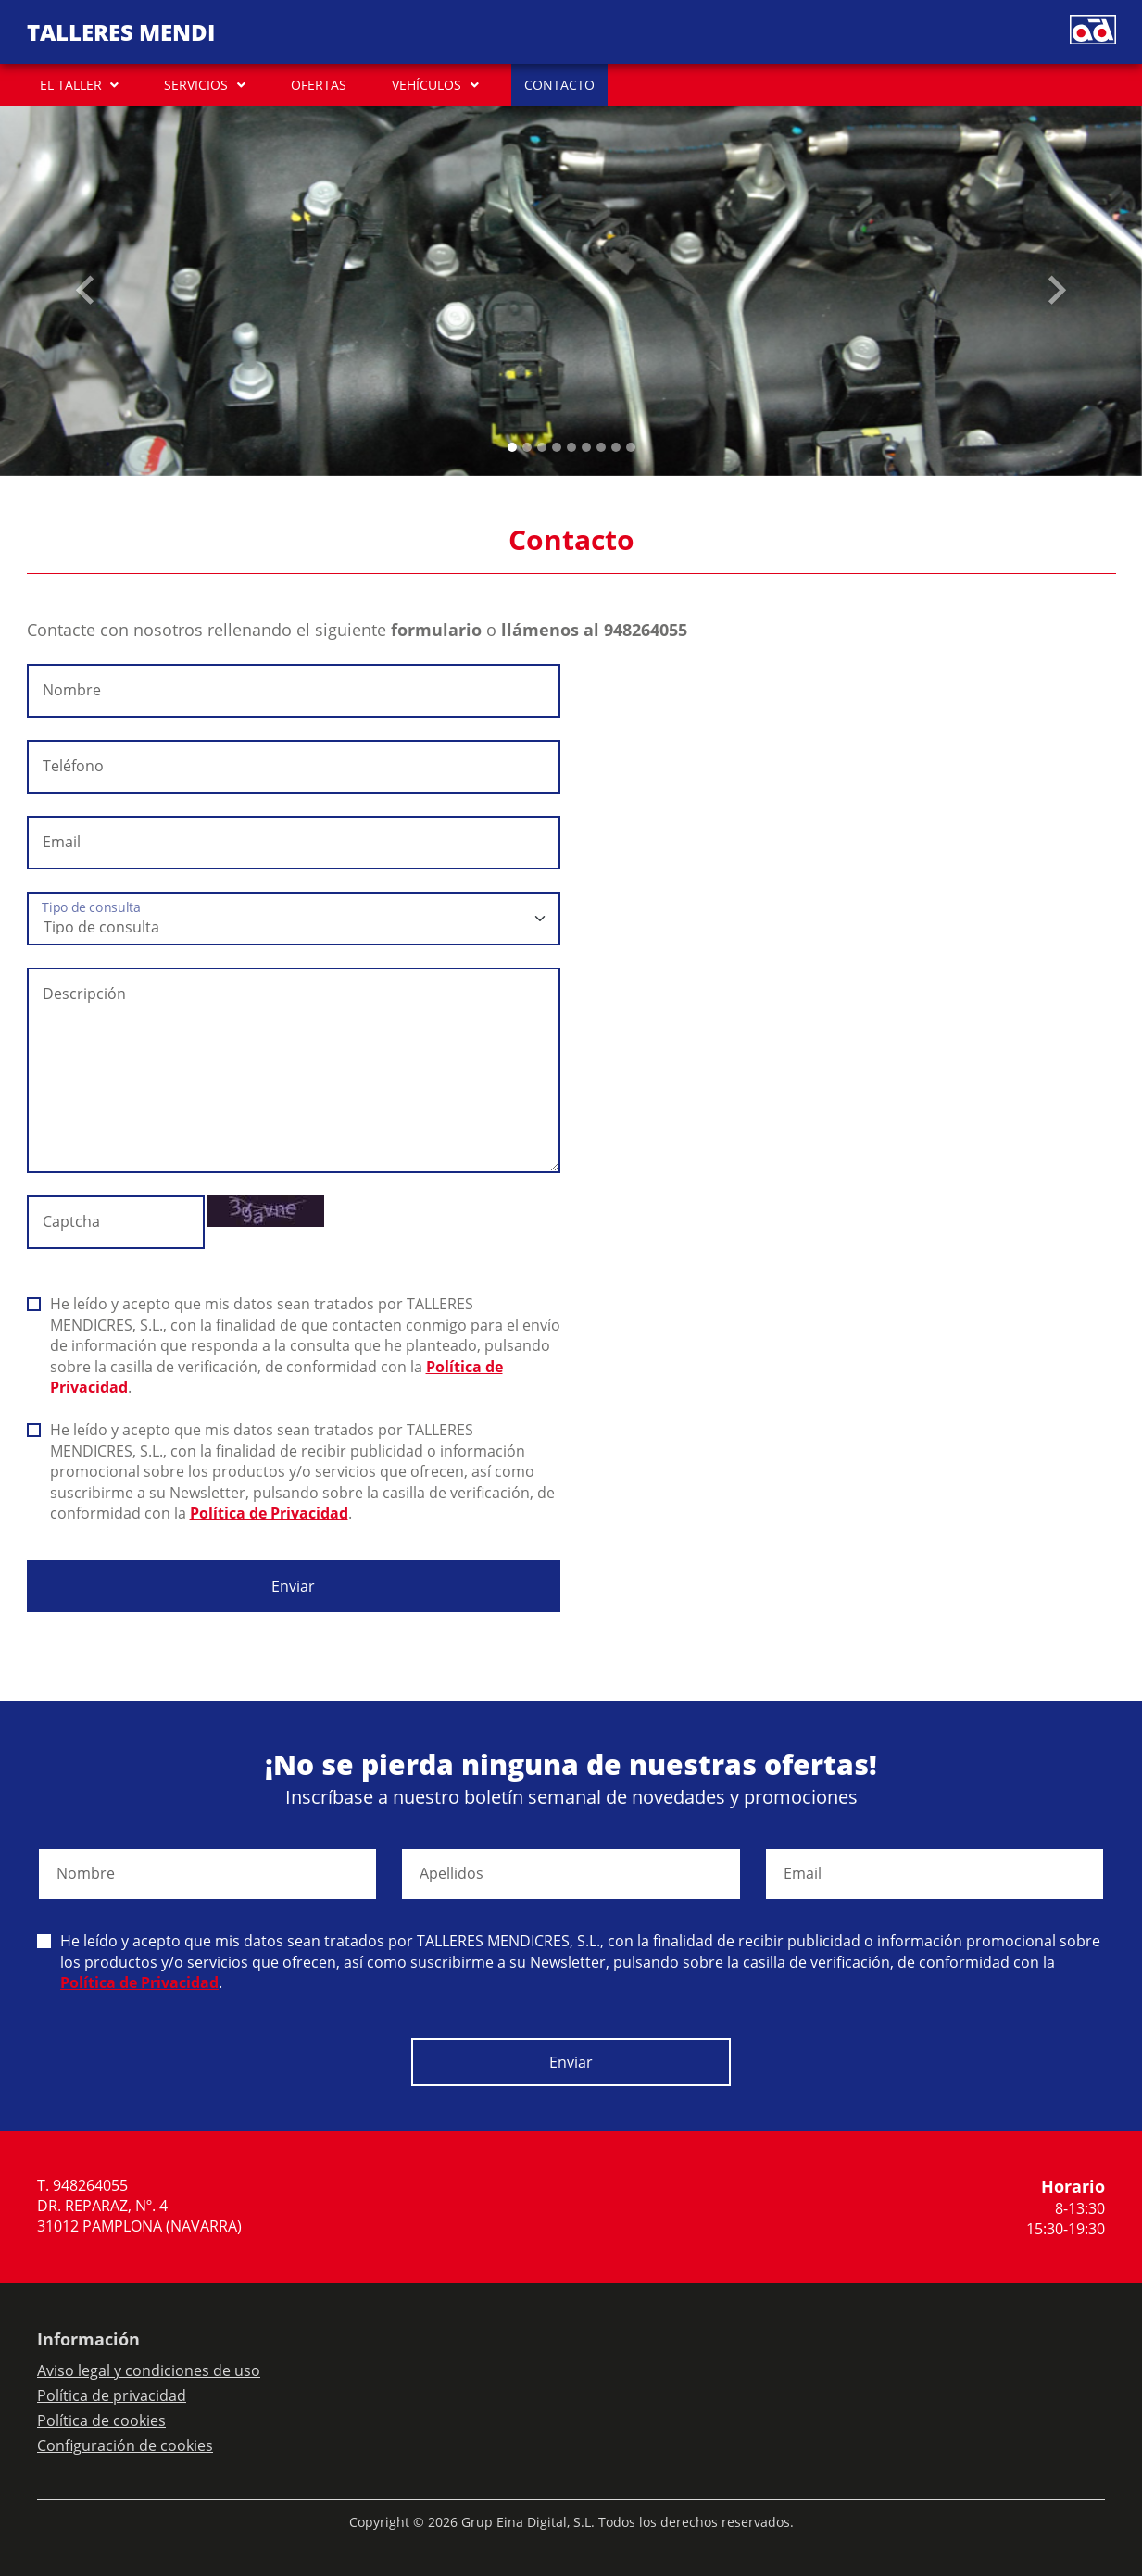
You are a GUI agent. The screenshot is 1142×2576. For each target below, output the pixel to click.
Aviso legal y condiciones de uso (148, 2370)
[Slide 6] (601, 447)
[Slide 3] (556, 447)
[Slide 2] (541, 447)
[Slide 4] (571, 447)
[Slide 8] (630, 447)
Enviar (293, 1586)
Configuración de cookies (125, 2445)
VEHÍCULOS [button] (426, 85)
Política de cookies (101, 2420)
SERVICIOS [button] (196, 85)
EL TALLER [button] (71, 85)
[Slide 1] (527, 447)
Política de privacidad (111, 2395)
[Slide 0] (512, 447)
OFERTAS (318, 85)
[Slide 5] (586, 447)
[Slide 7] (616, 447)
